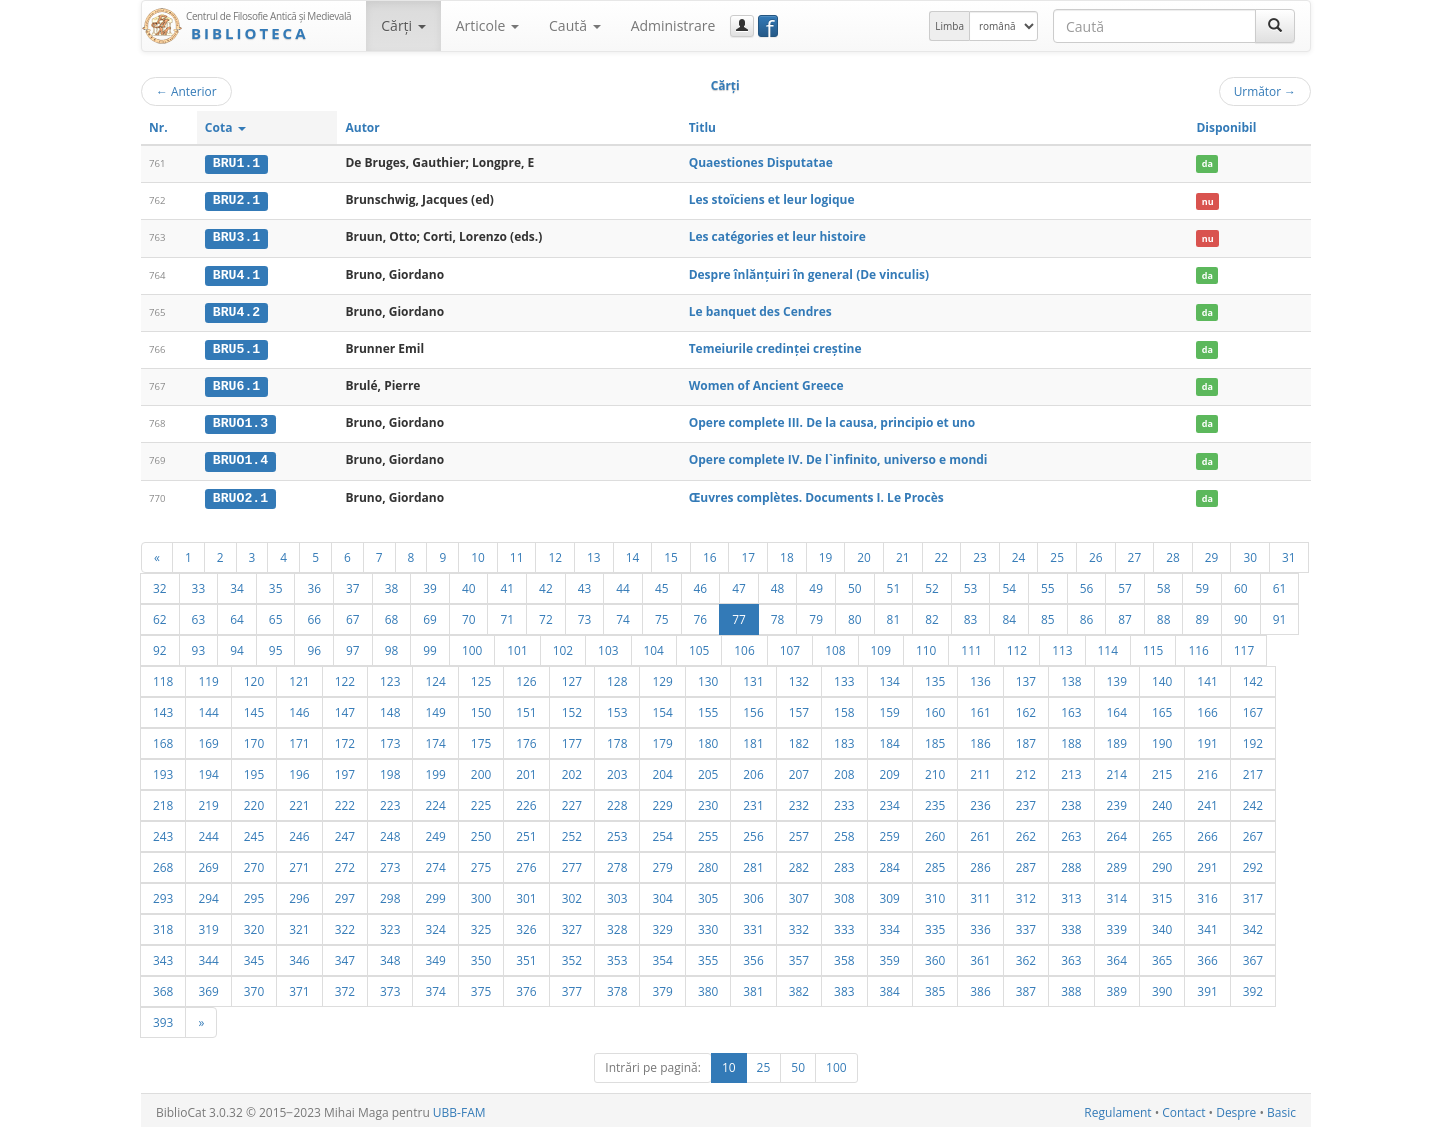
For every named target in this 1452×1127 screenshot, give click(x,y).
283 (844, 863)
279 (662, 863)
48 (778, 584)
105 (699, 646)
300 (481, 894)
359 (890, 956)
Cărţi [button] (403, 25)
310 (935, 894)
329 (662, 925)
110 (926, 646)
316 (1207, 894)
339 (1117, 925)
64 (237, 615)
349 (435, 956)
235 (935, 801)
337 (1026, 925)
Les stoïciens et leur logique (772, 199)
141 (1207, 677)
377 (572, 987)
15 (671, 553)
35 (276, 584)
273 (390, 863)
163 (1071, 708)
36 (314, 584)
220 (254, 801)
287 (1026, 863)
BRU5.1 (236, 347)
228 (617, 801)
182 (799, 739)
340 (1162, 925)
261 (980, 832)
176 (526, 739)
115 (1153, 646)
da (1207, 163)
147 (345, 708)
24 (1019, 553)
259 (890, 832)
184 (890, 739)
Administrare (673, 25)
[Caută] (1275, 26)
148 (390, 708)
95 (276, 646)
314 (1117, 894)
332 (799, 925)
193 (163, 770)
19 (826, 553)
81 (894, 615)
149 (435, 708)
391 (1207, 987)
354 (662, 956)
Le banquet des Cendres (760, 309)
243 (163, 832)
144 (208, 708)
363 (1071, 956)
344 (208, 956)
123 (390, 677)
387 (1026, 987)
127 (572, 677)
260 (935, 832)
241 (1207, 801)
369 (208, 987)
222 (345, 801)
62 (160, 615)
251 (526, 832)
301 (526, 894)
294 (208, 894)
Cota (225, 127)
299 (435, 894)
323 (390, 925)
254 (662, 832)
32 (160, 584)
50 (855, 584)
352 (572, 956)
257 (799, 832)
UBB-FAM (459, 1108)
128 (617, 677)
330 (708, 925)
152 (572, 708)
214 (1117, 770)
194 (208, 770)
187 (1026, 739)
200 (481, 770)
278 (617, 863)
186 (980, 739)
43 (585, 584)
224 (435, 801)
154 (662, 708)
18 (787, 553)
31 (1289, 553)
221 (299, 801)
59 (1202, 584)
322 (345, 925)
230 (708, 801)
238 (1071, 801)
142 (1253, 677)
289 (1117, 863)
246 (299, 832)
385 (935, 987)
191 (1207, 739)
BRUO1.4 (240, 457)
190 (1162, 739)
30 (1250, 553)
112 (1017, 646)
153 (617, 708)
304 (662, 894)
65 (276, 615)
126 (526, 677)
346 (299, 956)
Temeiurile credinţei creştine (775, 346)
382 (799, 987)
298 (390, 894)
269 (208, 863)
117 (1244, 646)
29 (1212, 553)
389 (1117, 987)
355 (708, 956)
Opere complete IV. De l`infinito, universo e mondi (838, 456)
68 (392, 615)
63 (199, 615)
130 (708, 677)
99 (430, 646)
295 (254, 894)
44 (623, 584)
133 (844, 677)
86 (1087, 615)
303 (617, 894)
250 (481, 832)
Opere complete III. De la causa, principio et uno (832, 420)
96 (314, 646)
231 (753, 801)
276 (526, 863)
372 (345, 987)
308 (844, 894)
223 (390, 801)
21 (903, 553)
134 (890, 677)
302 (572, 894)
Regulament (1117, 1108)
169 (208, 739)
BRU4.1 (236, 273)
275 (481, 863)
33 (199, 584)
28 (1173, 553)
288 (1071, 863)
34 (237, 584)
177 (572, 739)
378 (617, 987)
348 (390, 956)
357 (799, 956)
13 (594, 553)
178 (617, 739)
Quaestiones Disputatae (761, 162)
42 (546, 584)
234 (890, 801)
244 (208, 832)
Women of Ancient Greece (766, 383)
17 (748, 553)
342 (1253, 925)
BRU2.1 (236, 200)
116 (1198, 646)
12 (555, 553)
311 (980, 894)
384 (890, 987)
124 (435, 677)
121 (299, 677)
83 (971, 615)
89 (1202, 615)
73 (585, 615)
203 (617, 770)
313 (1071, 894)
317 (1253, 894)
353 (617, 956)
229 (662, 801)
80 (855, 615)
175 (481, 739)
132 (799, 677)
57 (1125, 584)
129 (662, 677)
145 (254, 708)
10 (478, 553)
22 (942, 553)
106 (744, 646)
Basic (1281, 1108)
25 (1057, 553)
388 (1071, 987)
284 (890, 863)
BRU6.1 (236, 384)
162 (1026, 708)
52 (932, 584)
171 (299, 739)
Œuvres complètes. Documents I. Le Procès (816, 493)
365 (1162, 956)
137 (1026, 677)
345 (254, 956)
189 (1117, 739)
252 (572, 832)
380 (708, 987)
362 (1026, 956)
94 (237, 646)
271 (299, 863)
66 (314, 615)
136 (980, 677)
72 (546, 615)
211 (980, 770)
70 (469, 615)
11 (517, 553)
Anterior (186, 91)
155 (708, 708)
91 (1280, 615)
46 (701, 584)
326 (526, 925)
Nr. (158, 127)
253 (617, 832)
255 (708, 832)
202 (572, 770)
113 (1062, 646)
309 (890, 894)
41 (507, 584)
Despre (1236, 1108)
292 (1253, 863)
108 (835, 646)
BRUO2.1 (240, 494)
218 (163, 801)
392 (1253, 987)
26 (1096, 553)
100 (472, 646)
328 (617, 925)
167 (1253, 708)
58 (1164, 584)
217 (1253, 770)
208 (844, 770)
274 (435, 863)
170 (254, 739)
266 (1207, 832)
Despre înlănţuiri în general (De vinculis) (809, 272)
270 (254, 863)
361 (980, 956)
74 (623, 615)
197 (345, 770)
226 (526, 801)
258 (844, 832)
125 (481, 677)
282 (799, 863)
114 (1108, 646)
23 (980, 553)
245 (254, 832)
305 (708, 894)
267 (1253, 832)
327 (572, 925)
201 (526, 770)
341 (1207, 925)
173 (390, 739)
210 (935, 770)
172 (345, 739)
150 (481, 708)
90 (1241, 615)
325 (481, 925)
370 (254, 987)
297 (345, 894)
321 (299, 925)
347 (345, 956)
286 (980, 863)
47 (739, 584)
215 (1162, 770)
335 (935, 925)
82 (932, 615)
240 (1162, 801)
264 (1117, 832)
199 (435, 770)
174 (435, 739)
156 (753, 708)
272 (345, 863)
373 (390, 987)
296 (299, 894)
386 (980, 987)
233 (844, 801)
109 (881, 646)
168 (163, 739)
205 (708, 770)
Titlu (702, 127)
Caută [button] (575, 25)
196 (299, 770)
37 (353, 584)
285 (935, 863)
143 (163, 708)
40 (469, 584)
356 (753, 956)
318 (163, 925)
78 (778, 615)
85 (1048, 615)
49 (816, 584)
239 (1117, 801)
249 (435, 832)
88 (1164, 615)
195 (254, 770)
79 (816, 615)
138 (1071, 677)
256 (753, 832)
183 (844, 739)
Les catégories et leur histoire (777, 236)
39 (430, 584)
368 (163, 987)
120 (254, 677)
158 (844, 708)
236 (980, 801)
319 (208, 925)
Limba (949, 26)
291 (1207, 863)
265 (1162, 832)
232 (799, 801)
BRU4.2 (236, 310)
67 (353, 615)
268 (163, 863)
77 (739, 615)
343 (163, 956)
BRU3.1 (236, 237)
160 (935, 708)
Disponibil (1226, 127)
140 (1162, 677)
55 (1048, 584)
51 (894, 584)
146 (299, 708)
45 (662, 584)
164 (1117, 708)
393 (163, 1018)
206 (753, 770)
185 (935, 739)
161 (980, 708)
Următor (1265, 91)
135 (935, 677)
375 (481, 987)
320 (254, 925)
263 (1071, 832)
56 (1087, 584)
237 (1026, 801)
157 (799, 708)
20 (864, 553)
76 (701, 615)
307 (799, 894)
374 (435, 987)
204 (662, 770)
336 (980, 925)
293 (163, 894)
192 (1253, 739)
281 (753, 863)
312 (1026, 894)
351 (526, 956)
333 (844, 925)
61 (1280, 584)
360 (935, 956)
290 (1162, 863)
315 (1162, 894)
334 (890, 925)
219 (208, 801)
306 (753, 894)
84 (1009, 615)
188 (1071, 739)
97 (353, 646)
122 (345, 677)
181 (753, 739)
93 (199, 646)
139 (1117, 677)
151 (526, 708)
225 (481, 801)
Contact (1183, 1108)
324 (435, 925)
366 (1207, 956)
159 (890, 708)
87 (1125, 615)
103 (608, 646)
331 (753, 925)
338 (1071, 925)
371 (299, 987)
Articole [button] (487, 25)
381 (753, 987)
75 (662, 615)
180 (708, 739)
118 (163, 677)
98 (392, 646)
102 (563, 646)
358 (844, 956)
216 (1207, 770)
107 (790, 646)
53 (971, 584)
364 (1117, 956)
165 (1162, 708)
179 (662, 739)
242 (1253, 801)
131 (753, 677)
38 (392, 584)
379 (662, 987)
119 (208, 677)
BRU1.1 (236, 163)
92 (160, 646)
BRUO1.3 (240, 421)
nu (1208, 200)
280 (708, 863)
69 (430, 615)
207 (799, 770)
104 (654, 646)
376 (526, 987)
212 (1026, 770)
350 (481, 956)
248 (390, 832)
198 (390, 770)
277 (572, 863)
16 (710, 553)
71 (507, 615)
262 (1026, 832)
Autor (362, 127)
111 (971, 646)
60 (1241, 584)
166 (1207, 708)
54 (1009, 584)
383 (844, 987)
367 (1253, 956)
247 (345, 832)
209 (890, 770)
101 (517, 646)
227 (572, 801)
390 (1162, 987)
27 (1135, 553)
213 (1071, 770)
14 (633, 553)
